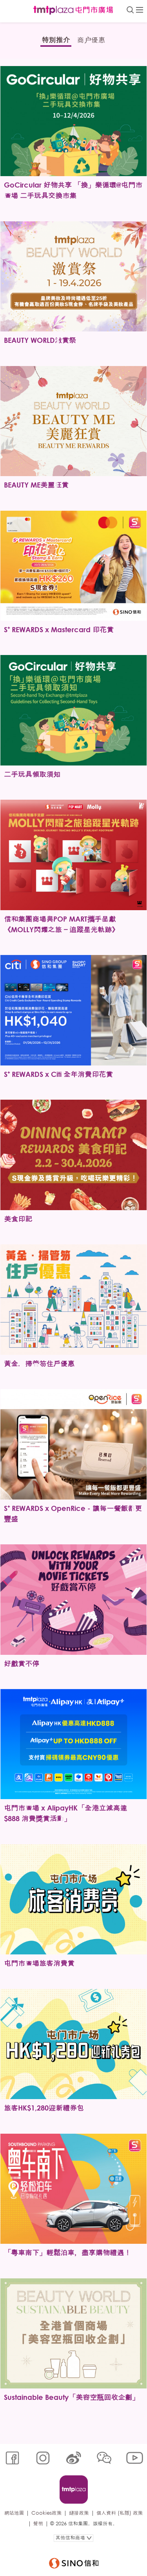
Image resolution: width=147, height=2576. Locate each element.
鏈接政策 (79, 2513)
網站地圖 (14, 2513)
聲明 (38, 2523)
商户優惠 (91, 39)
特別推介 (56, 39)
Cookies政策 (46, 2513)
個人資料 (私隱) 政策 (119, 2513)
